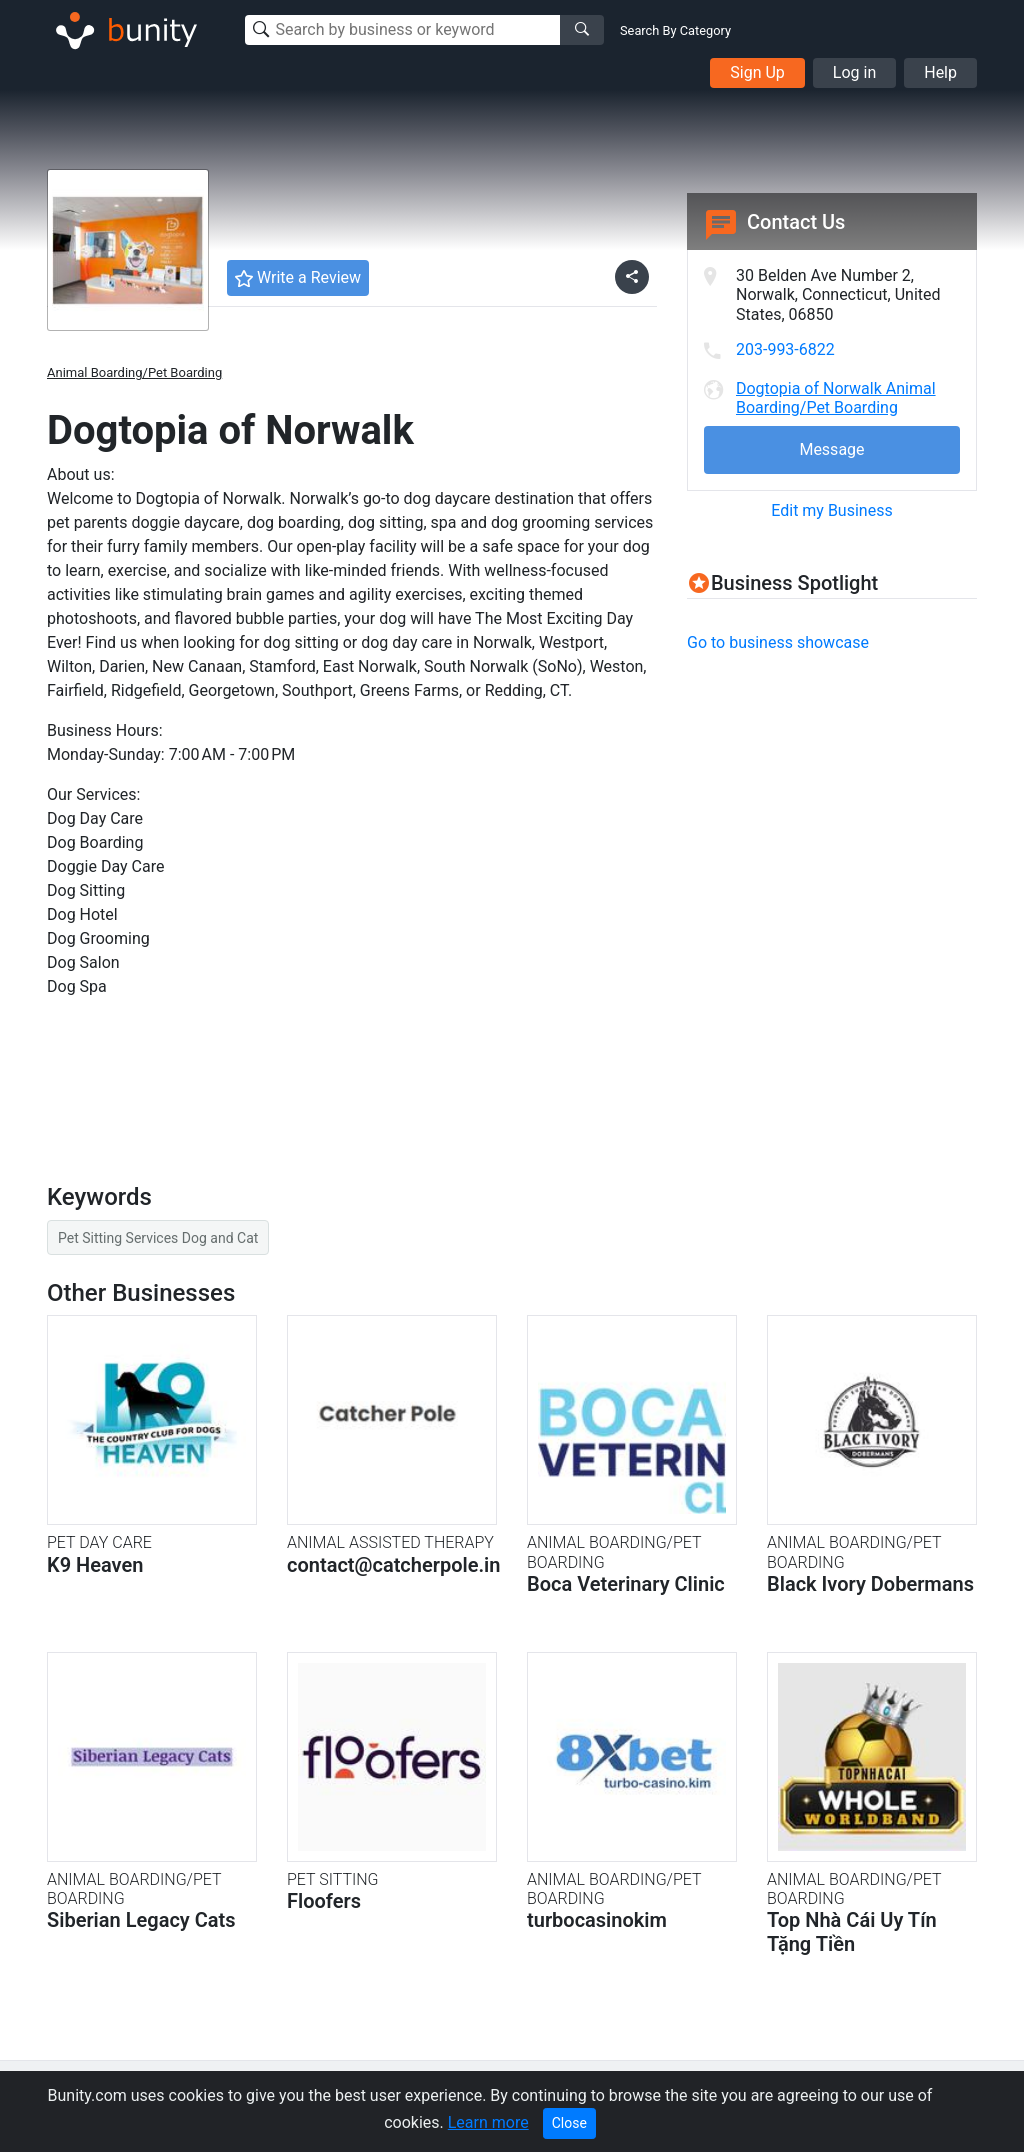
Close (569, 2123)
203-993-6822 (785, 349)
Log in (854, 72)
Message (831, 449)
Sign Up (757, 72)
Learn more (488, 2122)
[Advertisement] (855, 811)
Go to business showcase (778, 642)
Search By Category (675, 30)
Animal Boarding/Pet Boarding (134, 372)
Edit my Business (831, 510)
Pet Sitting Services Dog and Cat (158, 1238)
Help (940, 72)
